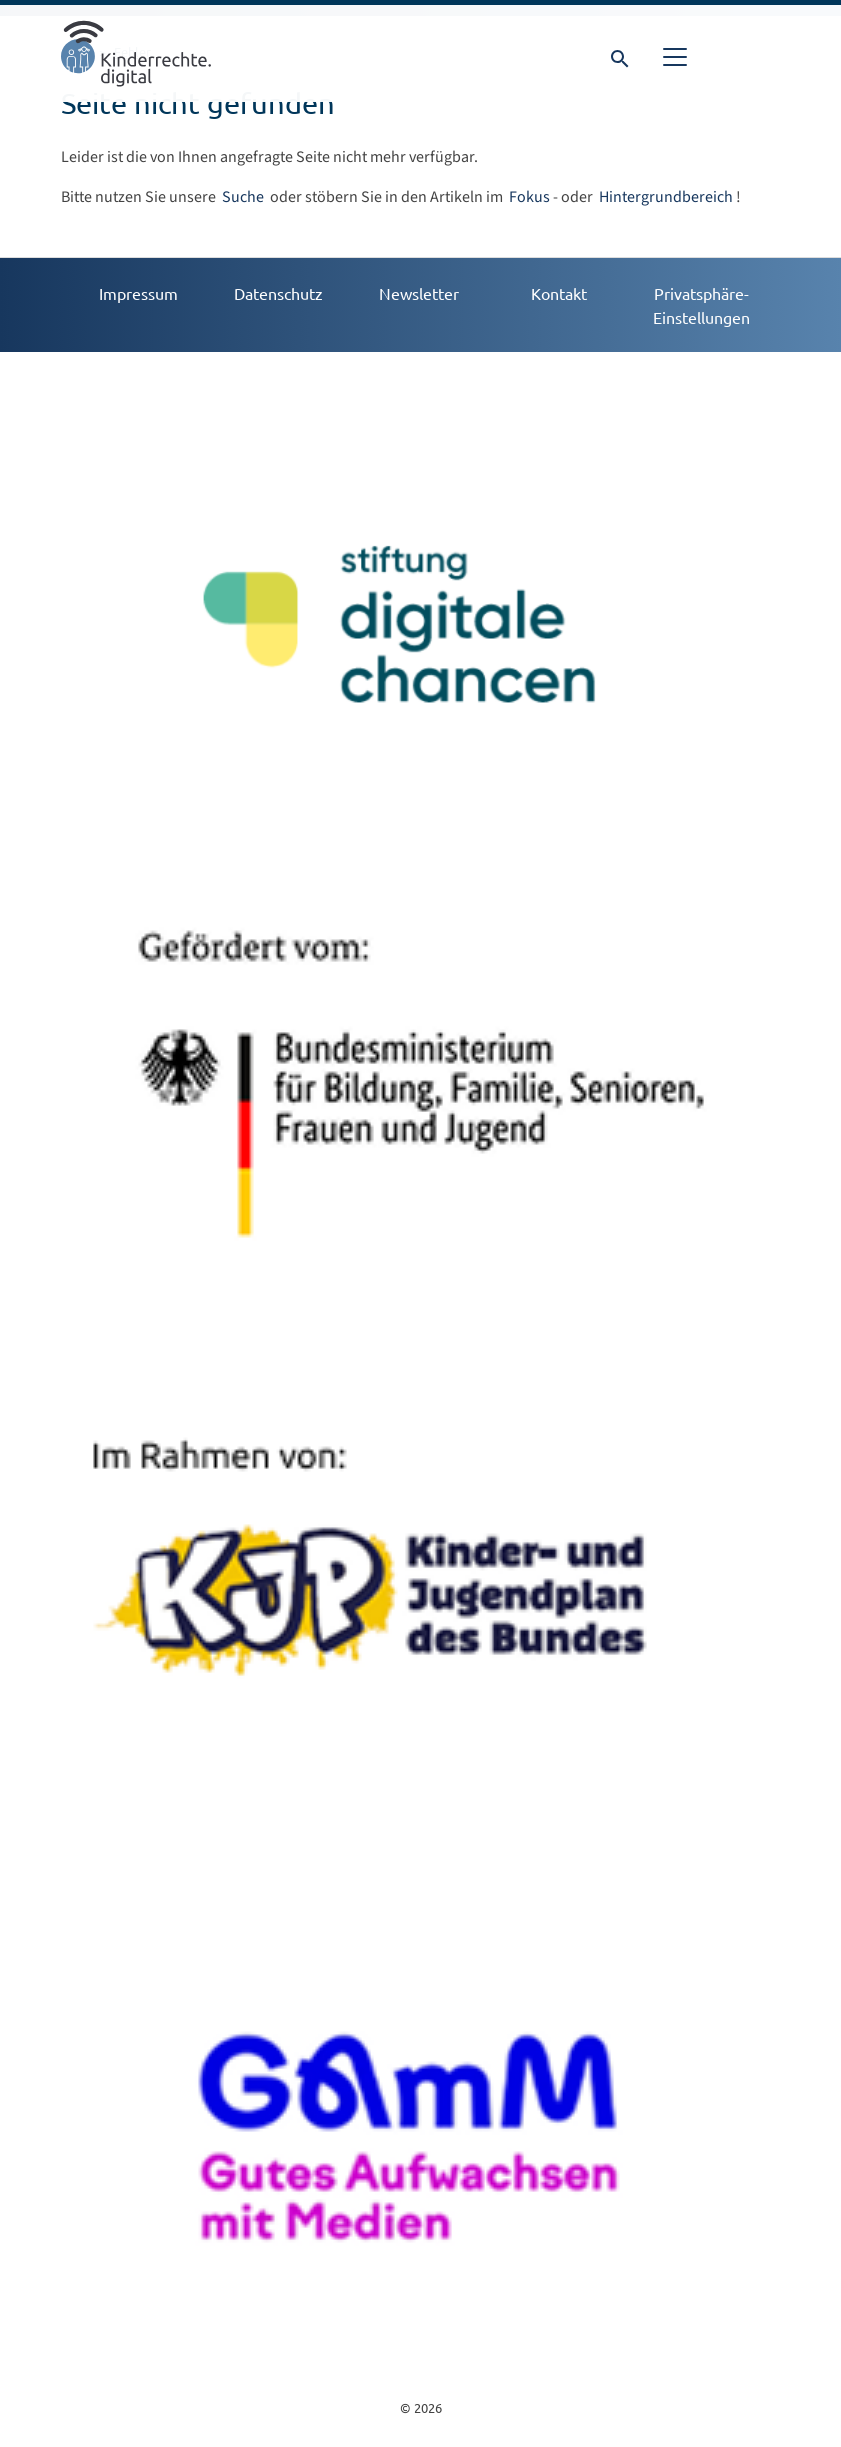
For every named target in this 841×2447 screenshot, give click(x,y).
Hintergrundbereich (666, 197)
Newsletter (419, 293)
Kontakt (559, 293)
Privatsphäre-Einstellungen (701, 305)
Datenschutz (278, 293)
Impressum (138, 293)
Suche (244, 197)
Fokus (529, 197)
